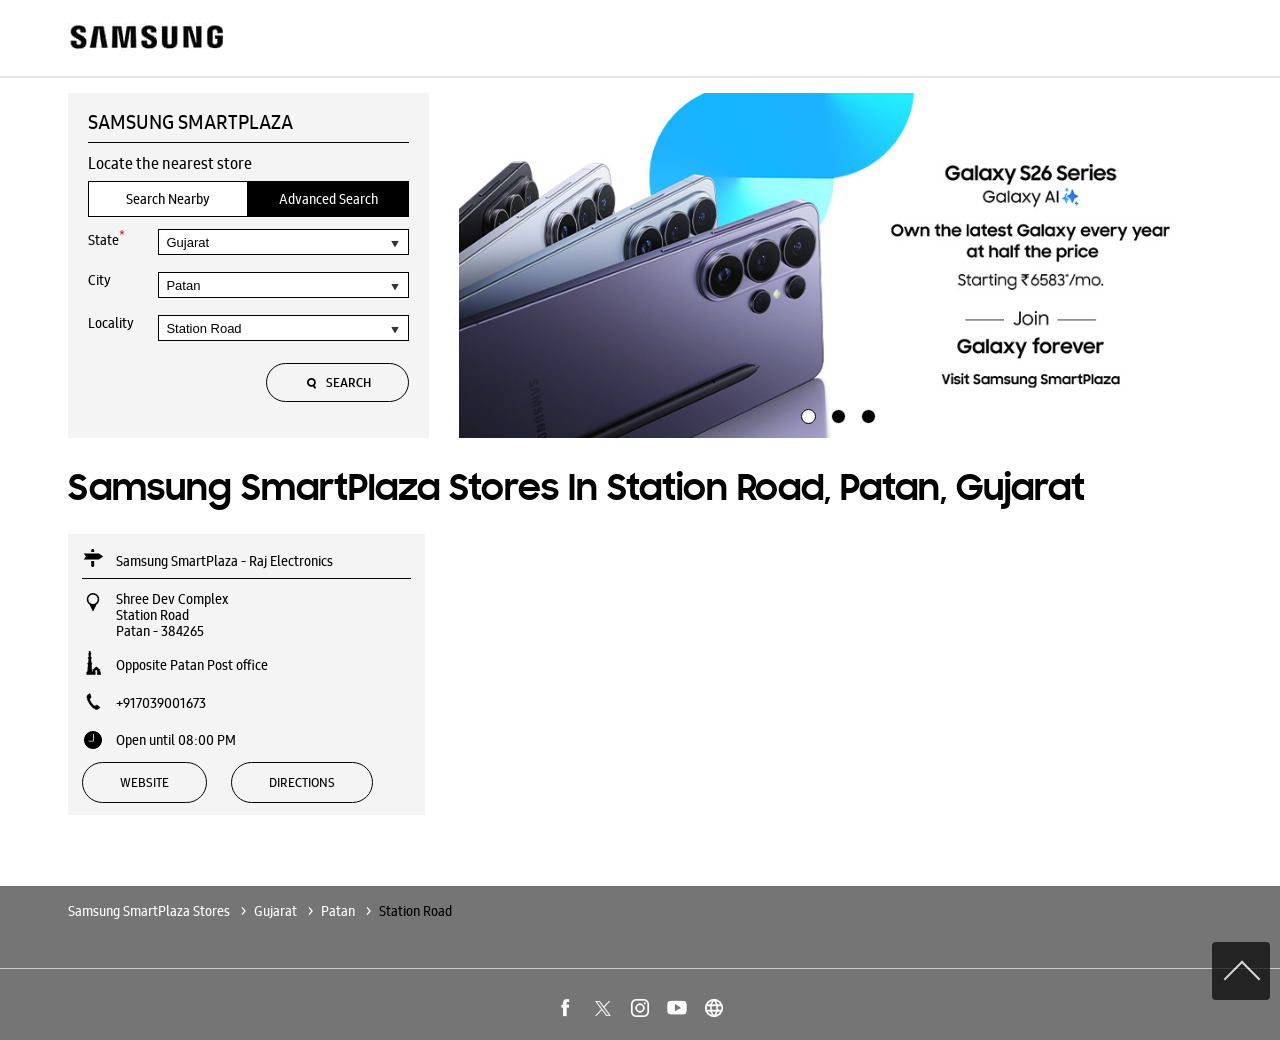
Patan (338, 911)
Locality (111, 323)
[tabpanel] (836, 266)
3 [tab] (866, 414)
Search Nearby (168, 199)
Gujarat (275, 911)
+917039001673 (161, 703)
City (99, 280)
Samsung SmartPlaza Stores (150, 911)
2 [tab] (836, 414)
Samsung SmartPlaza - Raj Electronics (224, 561)
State (106, 238)
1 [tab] (806, 414)
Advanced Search (328, 199)
